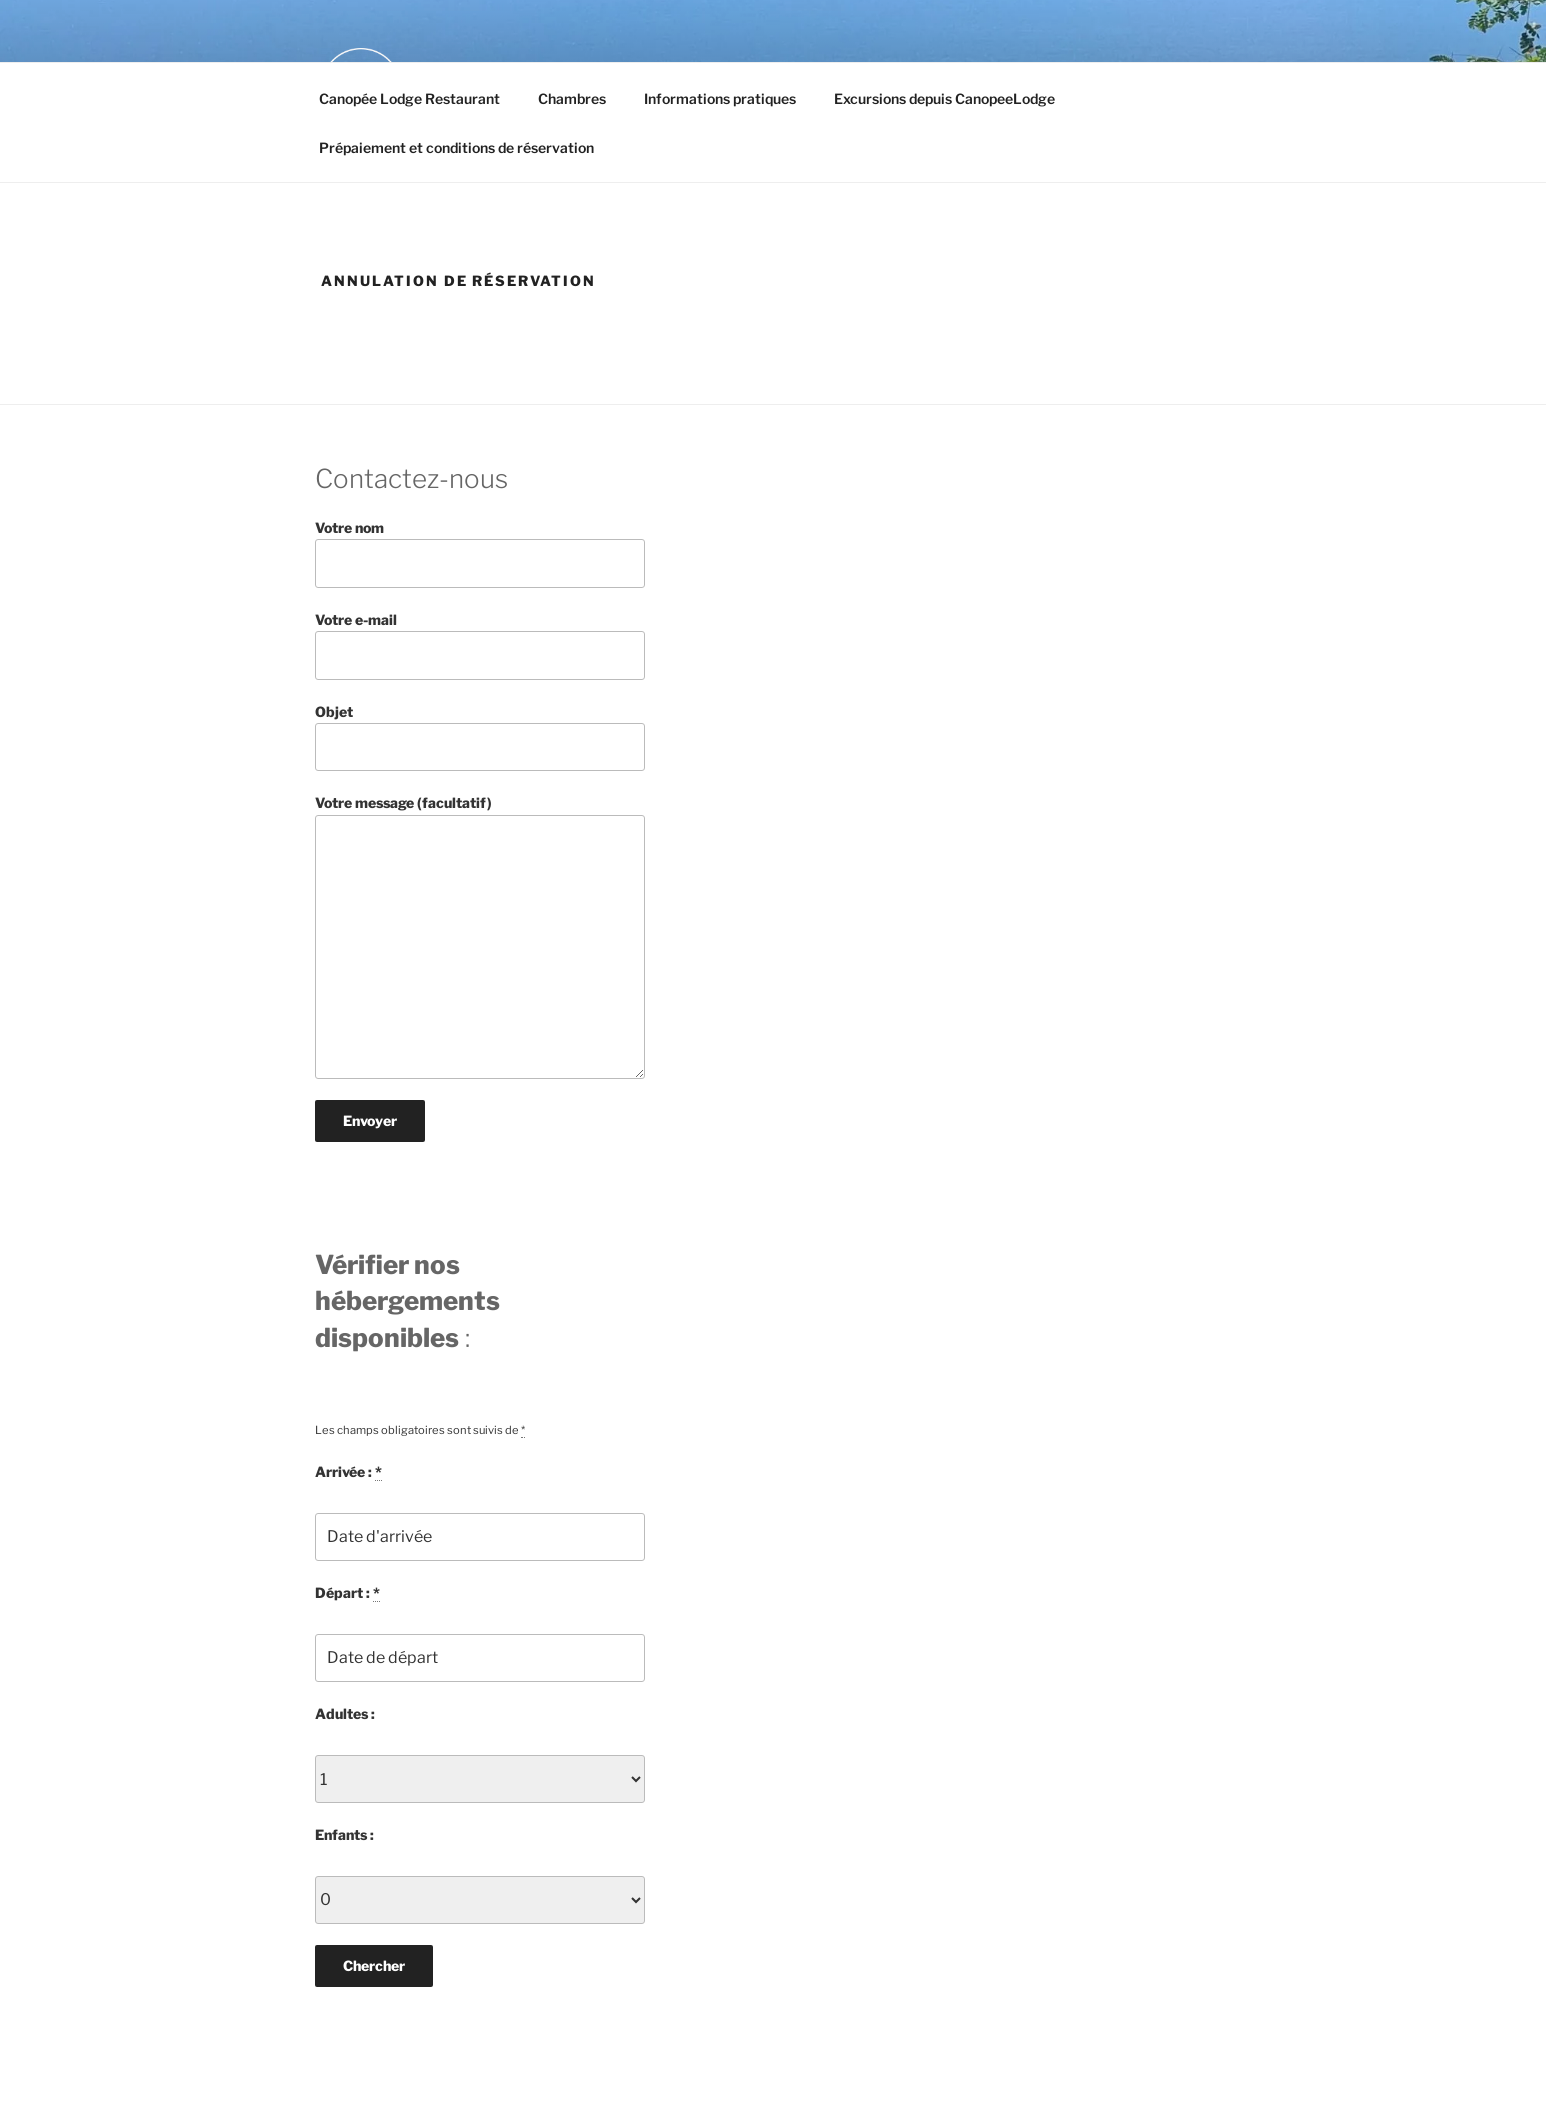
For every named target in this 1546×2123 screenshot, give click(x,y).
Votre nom (480, 553)
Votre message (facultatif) (480, 936)
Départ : (347, 1593)
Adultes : (345, 1713)
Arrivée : (348, 1472)
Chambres (572, 98)
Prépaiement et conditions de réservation (456, 147)
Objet (480, 737)
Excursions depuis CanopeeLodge (944, 98)
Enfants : (344, 1834)
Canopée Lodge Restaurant (409, 98)
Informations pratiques (720, 98)
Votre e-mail (480, 645)
